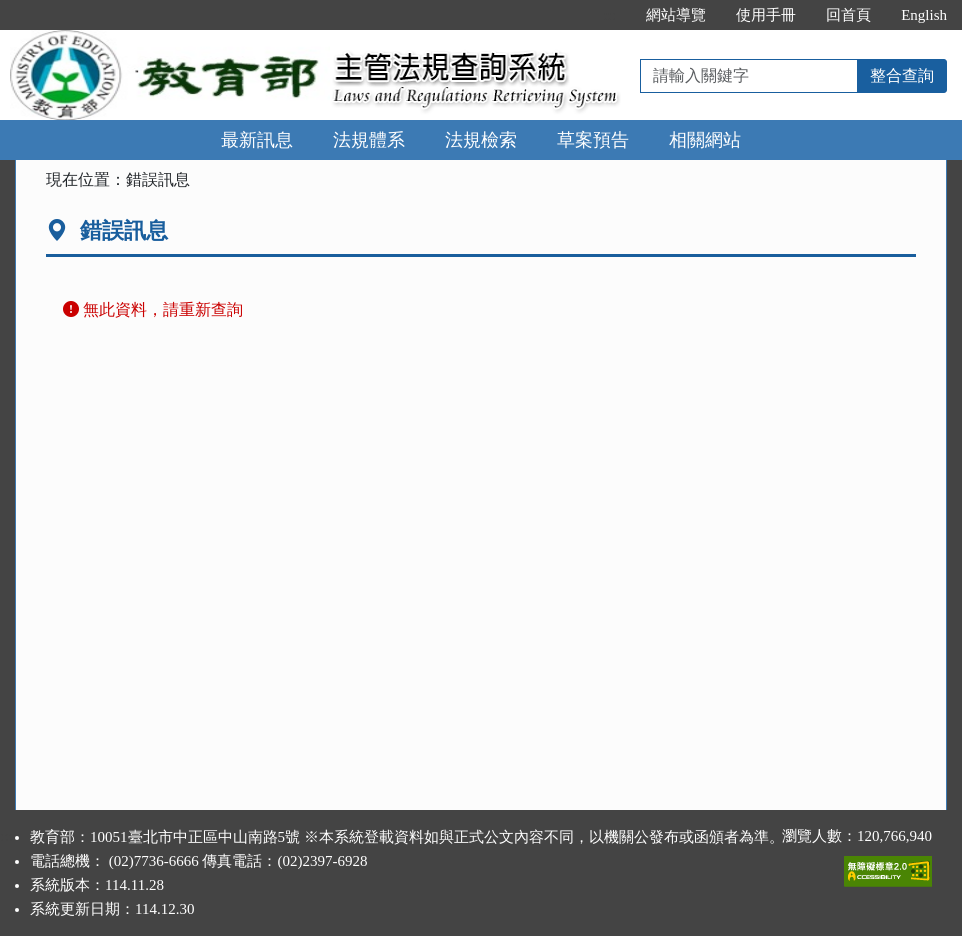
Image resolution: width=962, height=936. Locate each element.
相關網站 (705, 140)
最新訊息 (257, 140)
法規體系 (369, 140)
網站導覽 (676, 15)
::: (610, 15)
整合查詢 (902, 75)
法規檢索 (481, 140)
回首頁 (848, 15)
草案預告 (593, 140)
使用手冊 (766, 15)
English (924, 15)
